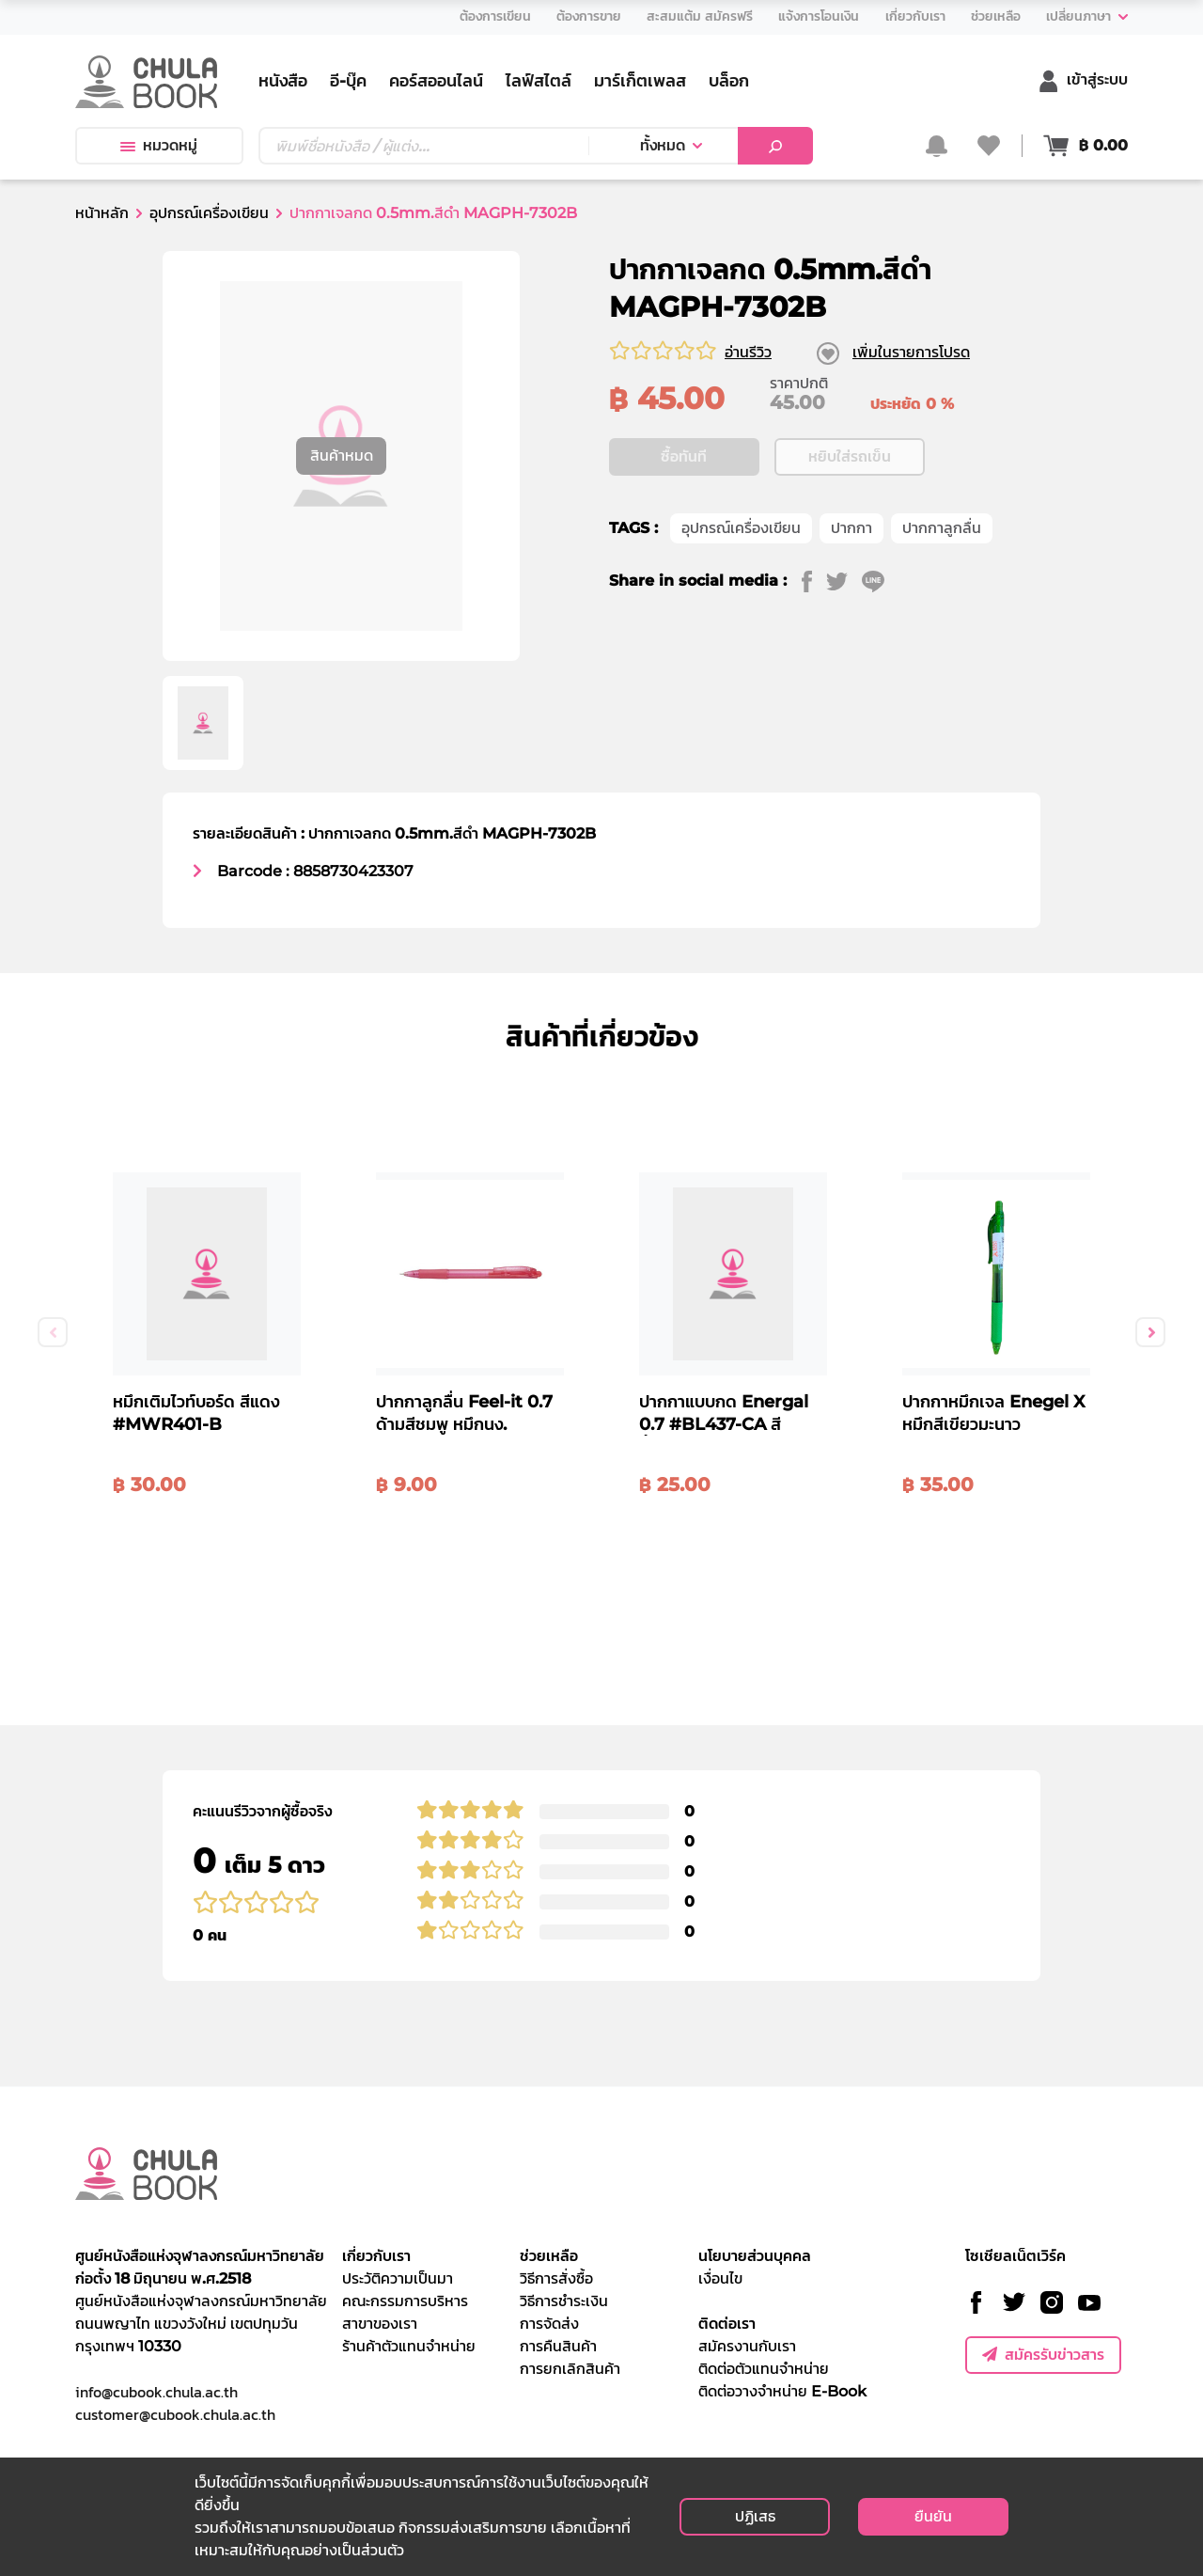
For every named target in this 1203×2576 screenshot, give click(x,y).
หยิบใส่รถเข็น (849, 456)
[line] (880, 581)
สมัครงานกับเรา (747, 2346)
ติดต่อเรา (727, 2324)
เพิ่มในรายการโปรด (911, 352)
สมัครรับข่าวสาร (1043, 2355)
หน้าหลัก (102, 213)
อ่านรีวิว (748, 352)
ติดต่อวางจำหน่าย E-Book (782, 2391)
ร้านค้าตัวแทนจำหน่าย (409, 2346)
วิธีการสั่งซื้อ (556, 2278)
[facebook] (814, 581)
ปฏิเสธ (755, 2516)
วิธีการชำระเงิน (564, 2301)
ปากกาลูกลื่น (941, 528)
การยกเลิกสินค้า (570, 2369)
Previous (53, 1332)
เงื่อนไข (720, 2278)
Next (1150, 1332)
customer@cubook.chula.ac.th (175, 2414)
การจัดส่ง (549, 2324)
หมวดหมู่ (158, 145)
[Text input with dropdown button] (423, 146)
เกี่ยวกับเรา (376, 2256)
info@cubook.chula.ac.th (156, 2391)
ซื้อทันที (684, 456)
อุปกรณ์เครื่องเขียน (209, 213)
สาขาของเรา (379, 2324)
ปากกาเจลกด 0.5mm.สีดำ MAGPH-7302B (433, 213)
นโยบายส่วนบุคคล (754, 2256)
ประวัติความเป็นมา (397, 2278)
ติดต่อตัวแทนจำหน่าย (763, 2369)
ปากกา (851, 528)
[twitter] (844, 581)
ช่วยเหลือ (549, 2256)
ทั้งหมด (662, 145)
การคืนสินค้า (558, 2346)
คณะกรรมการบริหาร (405, 2301)
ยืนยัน (933, 2516)
